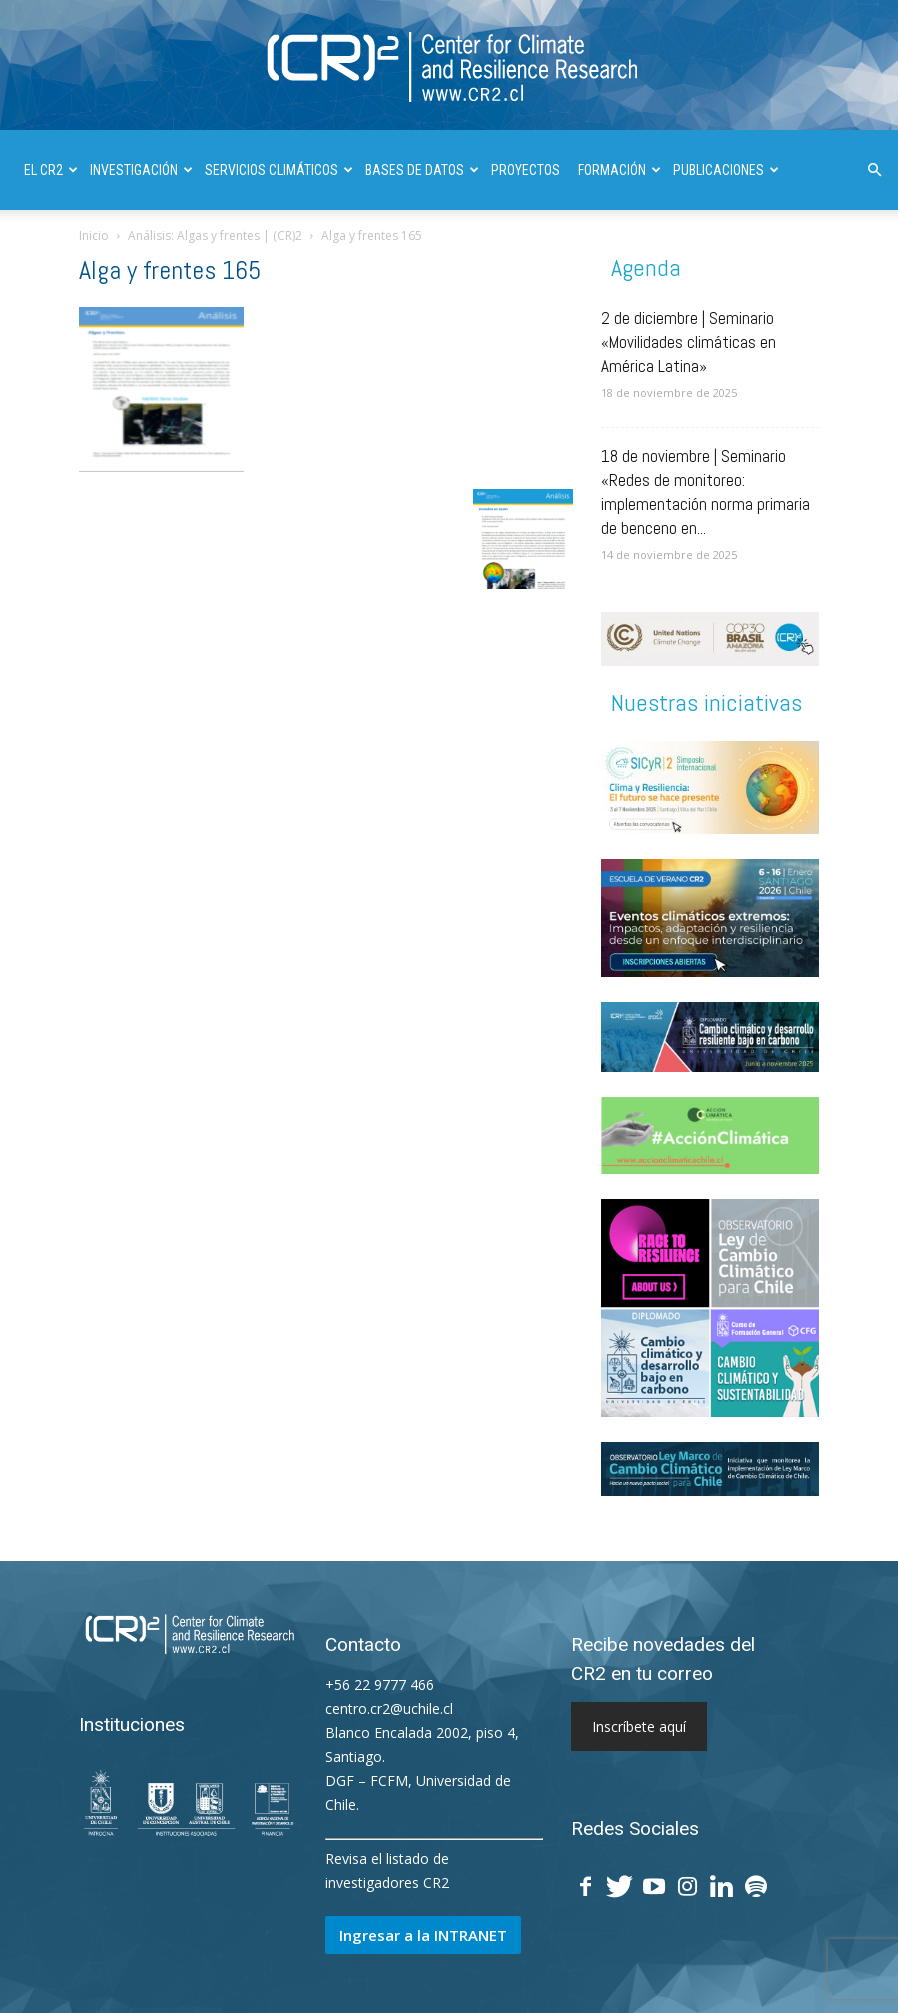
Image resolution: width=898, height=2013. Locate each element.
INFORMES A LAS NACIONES (207, 250)
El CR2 (51, 170)
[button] (874, 170)
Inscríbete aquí (639, 1726)
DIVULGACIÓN (70, 250)
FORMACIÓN (619, 170)
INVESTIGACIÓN (141, 170)
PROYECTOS (525, 170)
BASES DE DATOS (422, 170)
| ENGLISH (331, 250)
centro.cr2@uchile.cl (389, 1708)
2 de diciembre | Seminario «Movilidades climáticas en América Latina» (688, 342)
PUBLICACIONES (726, 170)
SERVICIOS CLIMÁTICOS (279, 170)
